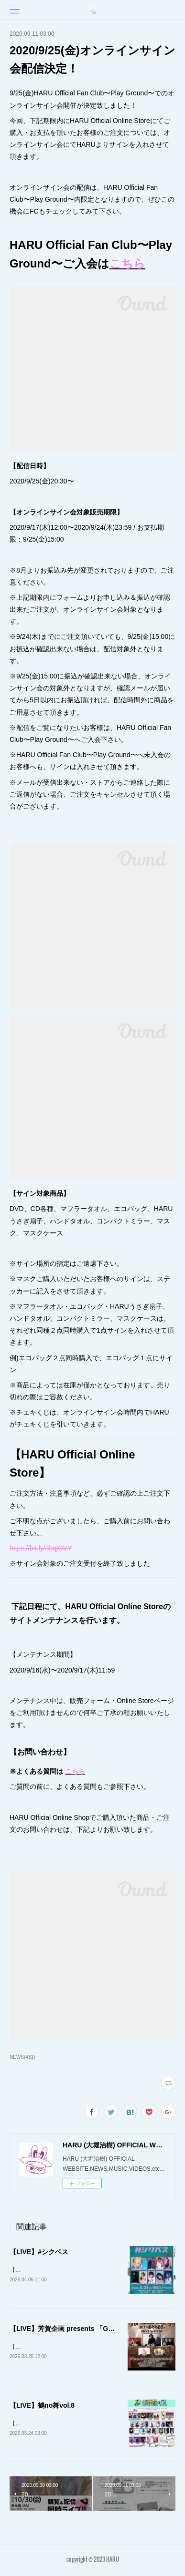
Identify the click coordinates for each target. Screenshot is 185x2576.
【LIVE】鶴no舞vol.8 (42, 2407)
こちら (127, 263)
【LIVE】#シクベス (39, 2252)
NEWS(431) (22, 2057)
